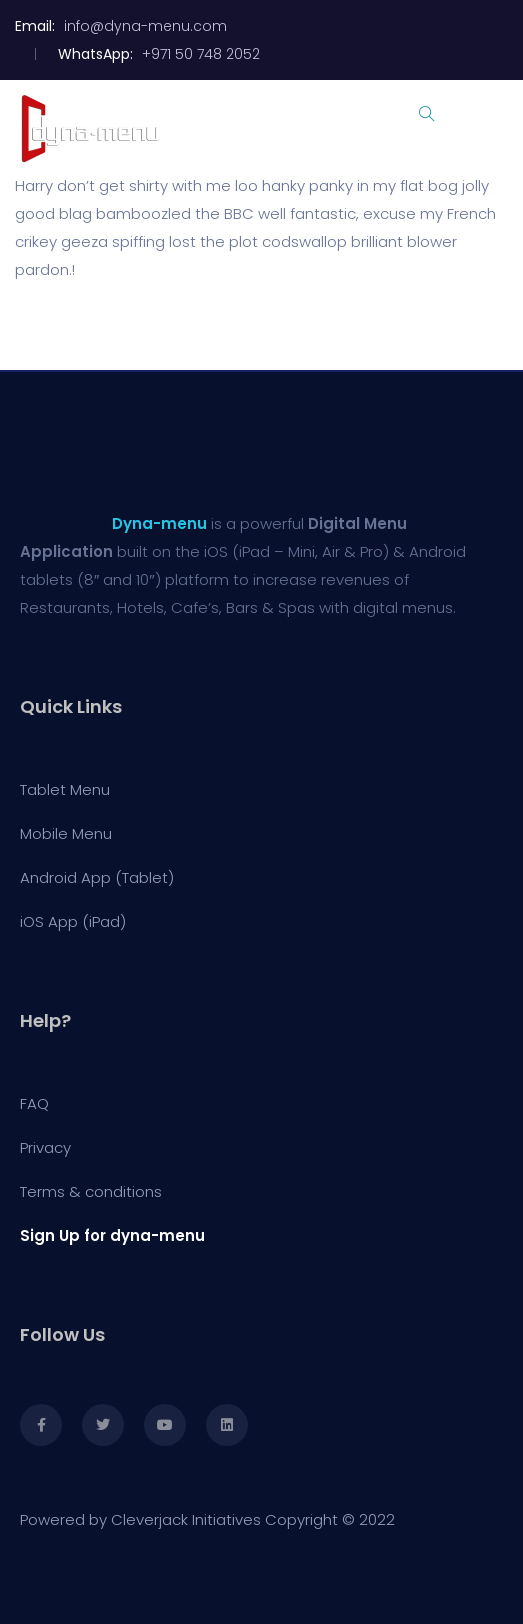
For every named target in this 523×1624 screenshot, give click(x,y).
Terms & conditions (91, 1191)
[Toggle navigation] (495, 128)
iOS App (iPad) (73, 921)
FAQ (34, 1103)
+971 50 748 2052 (203, 54)
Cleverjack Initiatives (186, 1519)
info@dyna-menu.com (145, 26)
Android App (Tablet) (97, 877)
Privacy (45, 1147)
